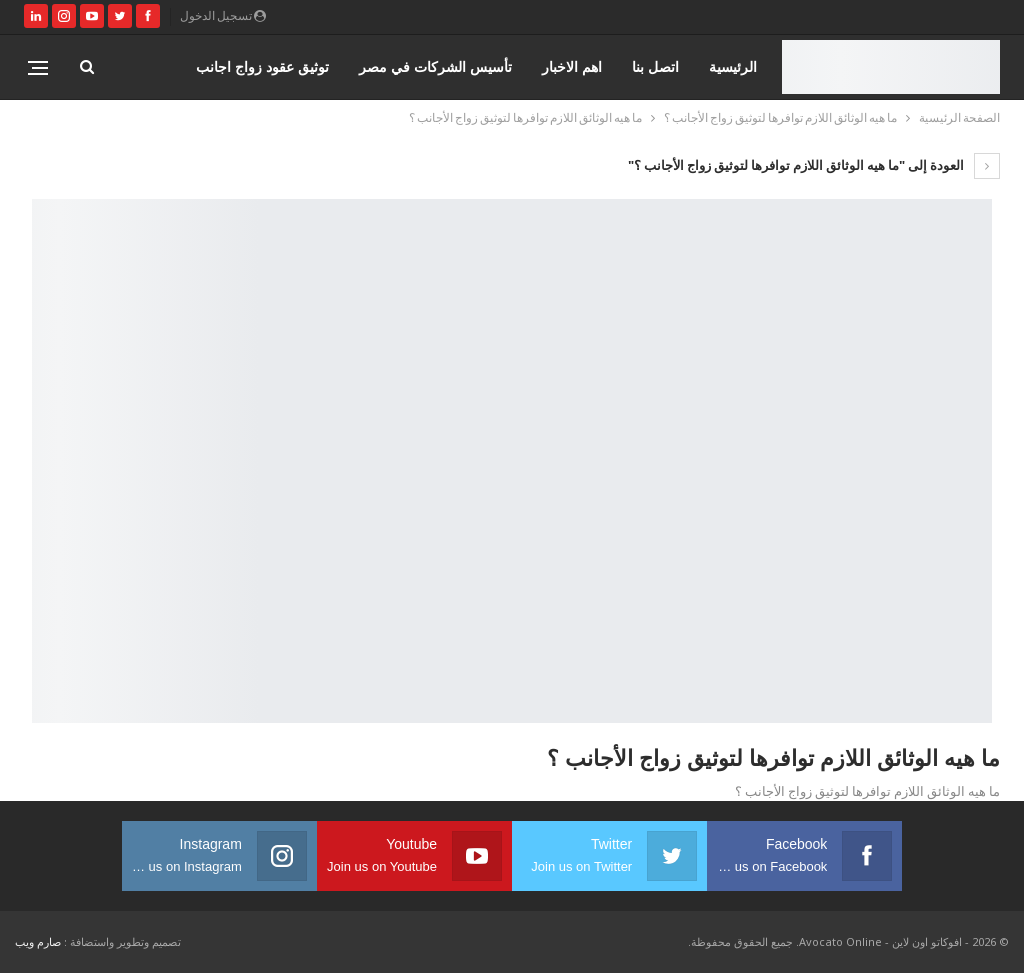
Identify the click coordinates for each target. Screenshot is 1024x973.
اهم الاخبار (572, 66)
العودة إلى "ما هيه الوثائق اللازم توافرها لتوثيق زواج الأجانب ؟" (814, 165)
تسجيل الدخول (223, 15)
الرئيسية (733, 66)
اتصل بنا (655, 66)
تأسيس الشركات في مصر (435, 66)
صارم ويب (38, 941)
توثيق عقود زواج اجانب (262, 66)
